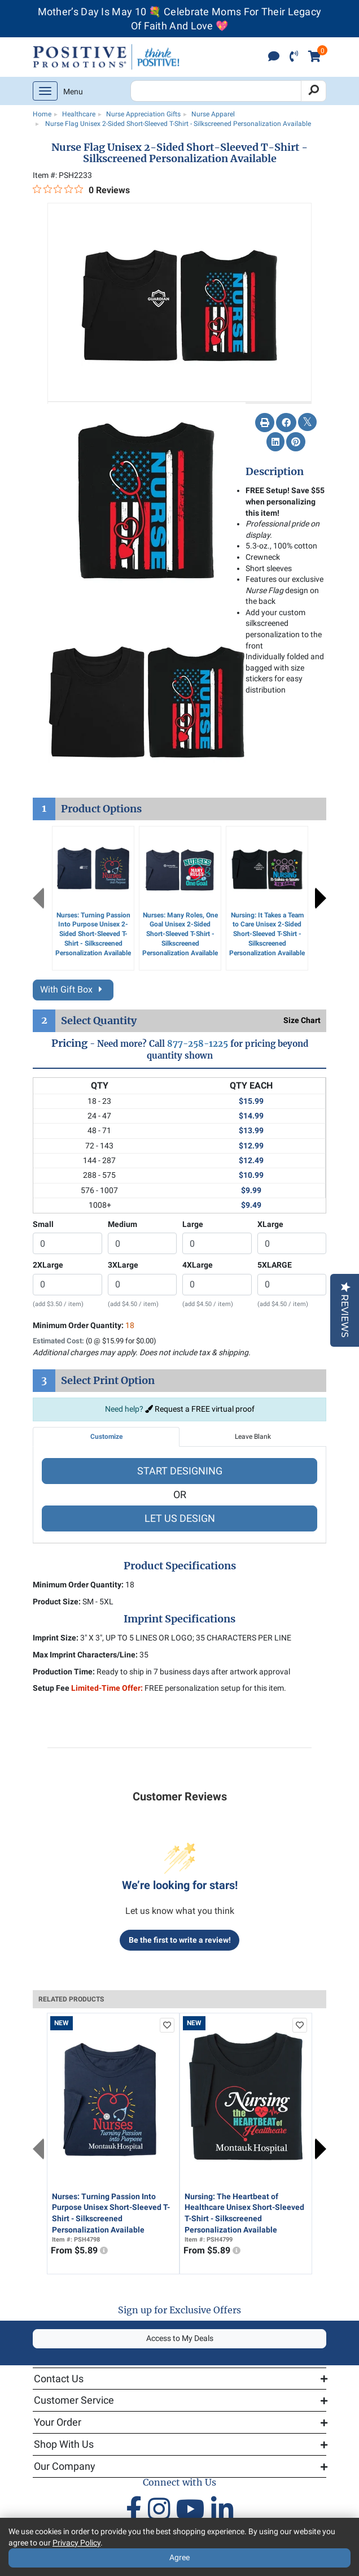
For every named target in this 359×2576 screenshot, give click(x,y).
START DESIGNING (179, 1471)
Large (192, 1224)
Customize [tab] (106, 1437)
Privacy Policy (76, 2542)
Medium (122, 1224)
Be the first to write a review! (180, 1939)
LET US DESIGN (180, 1518)
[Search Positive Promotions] (215, 91)
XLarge (270, 1224)
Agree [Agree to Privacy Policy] (179, 2557)
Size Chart (302, 1020)
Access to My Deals (179, 2338)
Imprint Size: (55, 1637)
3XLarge (123, 1264)
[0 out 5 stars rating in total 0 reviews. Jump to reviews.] (81, 189)
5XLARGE (274, 1264)
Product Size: (57, 1601)
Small (43, 1224)
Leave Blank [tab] (253, 1437)
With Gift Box (73, 989)
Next (320, 898)
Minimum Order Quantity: (83, 1325)
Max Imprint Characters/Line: (85, 1654)
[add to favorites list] (167, 2025)
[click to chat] (273, 57)
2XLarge (48, 1264)
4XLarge (197, 1264)
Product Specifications (180, 1566)
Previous (38, 898)
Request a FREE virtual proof (200, 1408)
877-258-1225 (197, 1043)
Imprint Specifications (179, 1619)
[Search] (313, 91)
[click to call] (293, 57)
